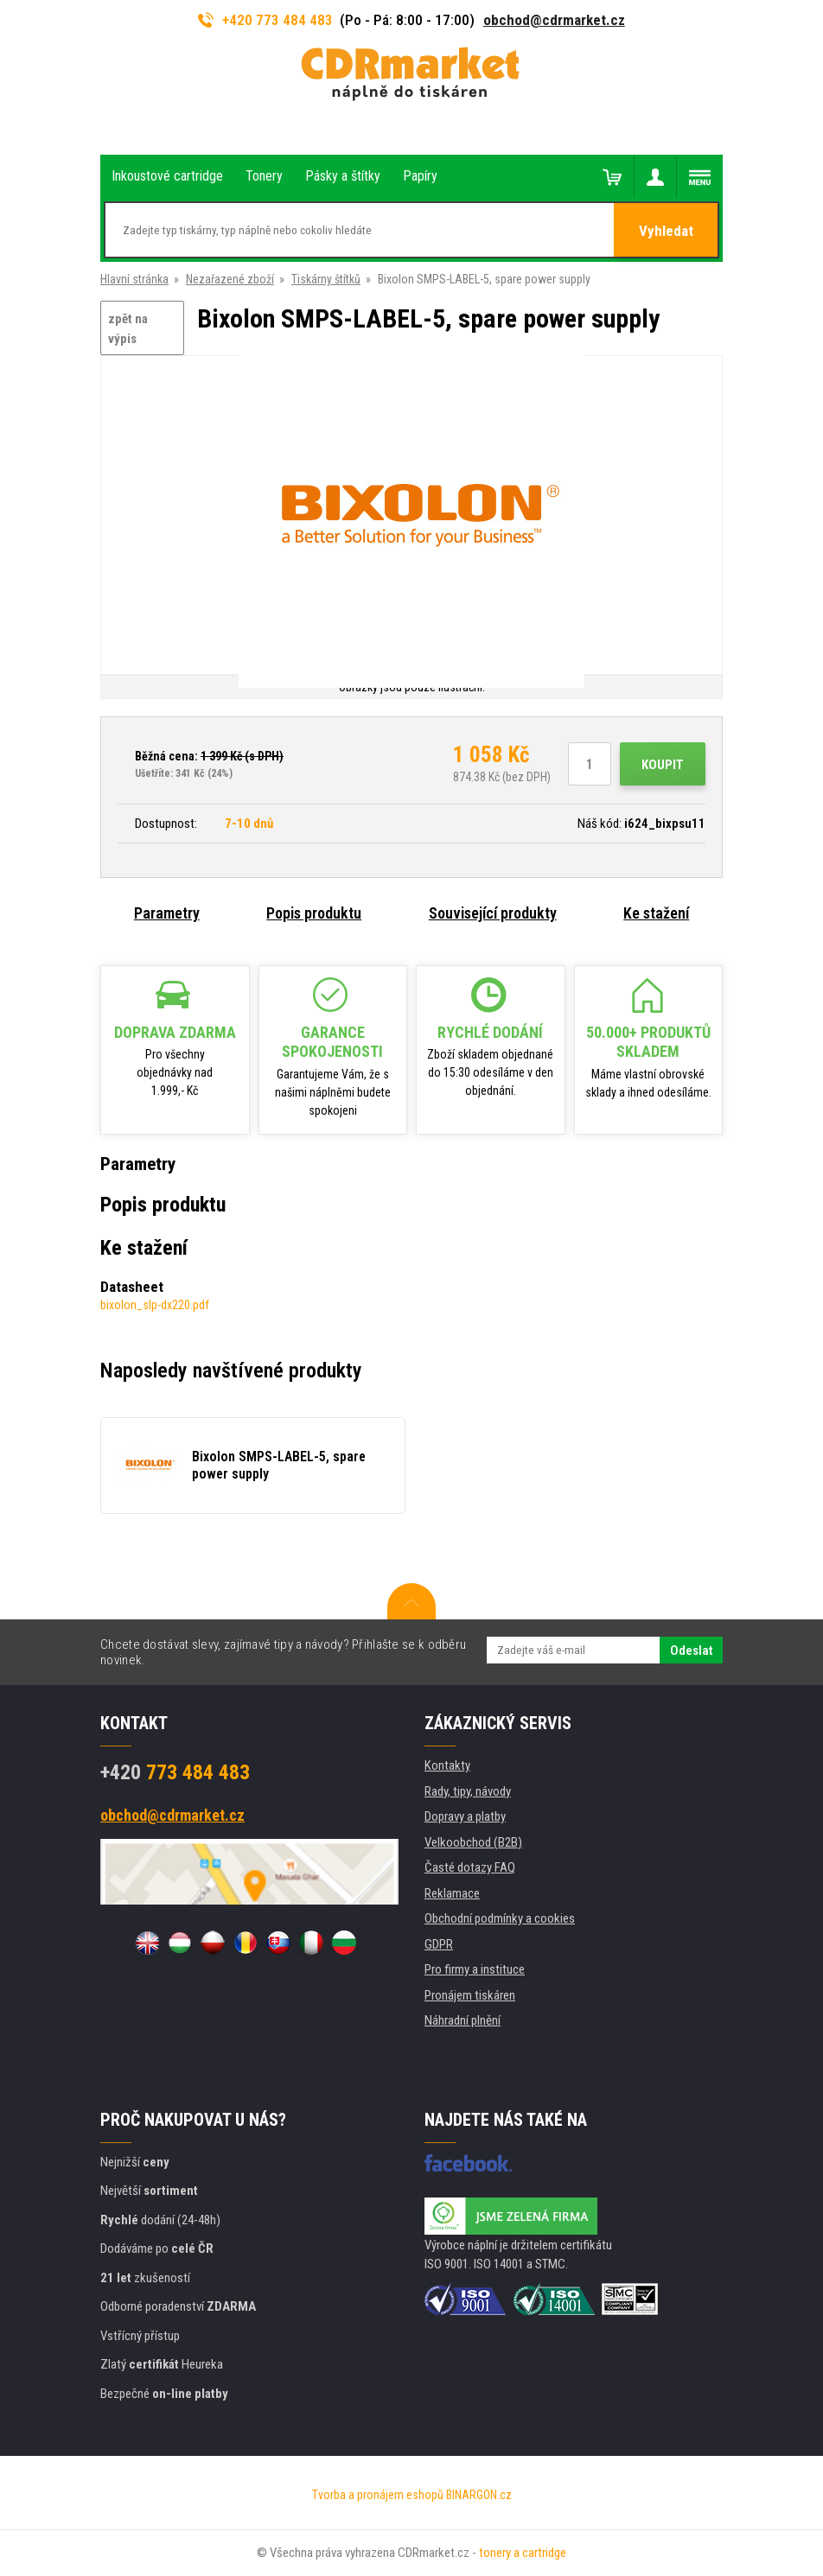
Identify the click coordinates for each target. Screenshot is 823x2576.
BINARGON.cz (479, 2495)
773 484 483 (175, 1772)
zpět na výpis (128, 329)
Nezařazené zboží (230, 279)
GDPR (438, 1944)
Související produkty (493, 913)
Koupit (662, 765)
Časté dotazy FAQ (469, 1867)
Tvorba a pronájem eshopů (377, 2495)
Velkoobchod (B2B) (473, 1842)
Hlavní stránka (134, 279)
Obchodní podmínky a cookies (499, 1918)
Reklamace (452, 1893)
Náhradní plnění (462, 2020)
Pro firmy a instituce (474, 1969)
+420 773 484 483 (265, 20)
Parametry (167, 913)
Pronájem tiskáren (469, 1995)
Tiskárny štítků (325, 279)
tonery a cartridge (522, 2552)
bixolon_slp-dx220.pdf (154, 1305)
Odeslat (691, 1650)
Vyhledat (666, 230)
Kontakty (447, 1765)
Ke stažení (656, 913)
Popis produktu (313, 913)
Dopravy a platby (465, 1816)
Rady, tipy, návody (467, 1791)
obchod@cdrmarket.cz (554, 20)
